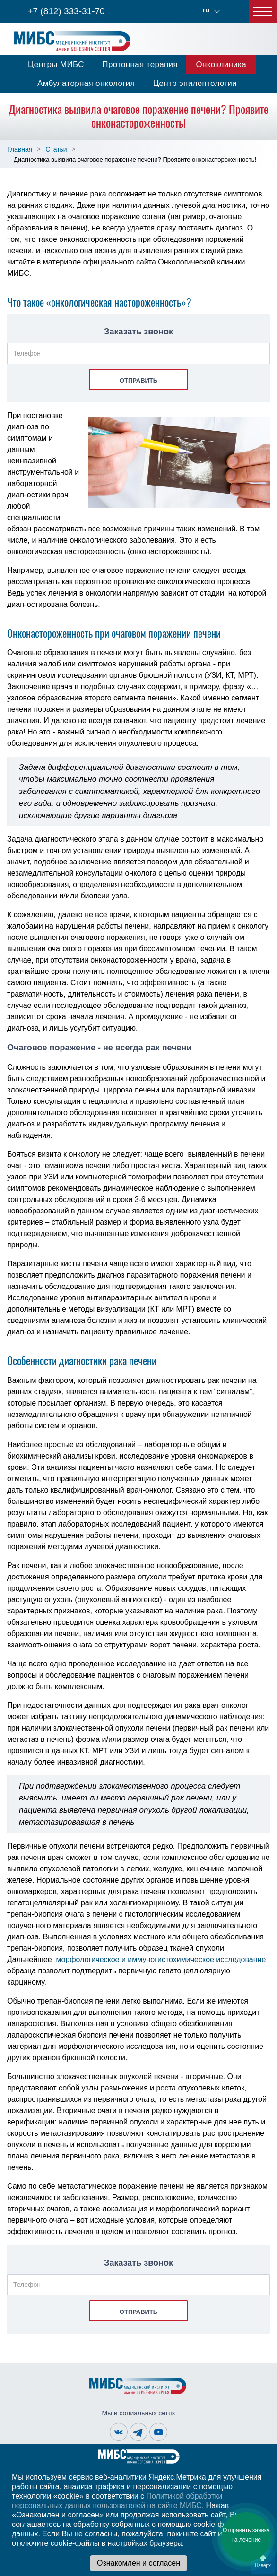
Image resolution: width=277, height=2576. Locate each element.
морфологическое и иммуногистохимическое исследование (161, 1959)
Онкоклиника (221, 64)
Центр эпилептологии (195, 83)
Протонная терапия (140, 64)
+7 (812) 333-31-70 (65, 11)
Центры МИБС (56, 64)
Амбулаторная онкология (86, 83)
